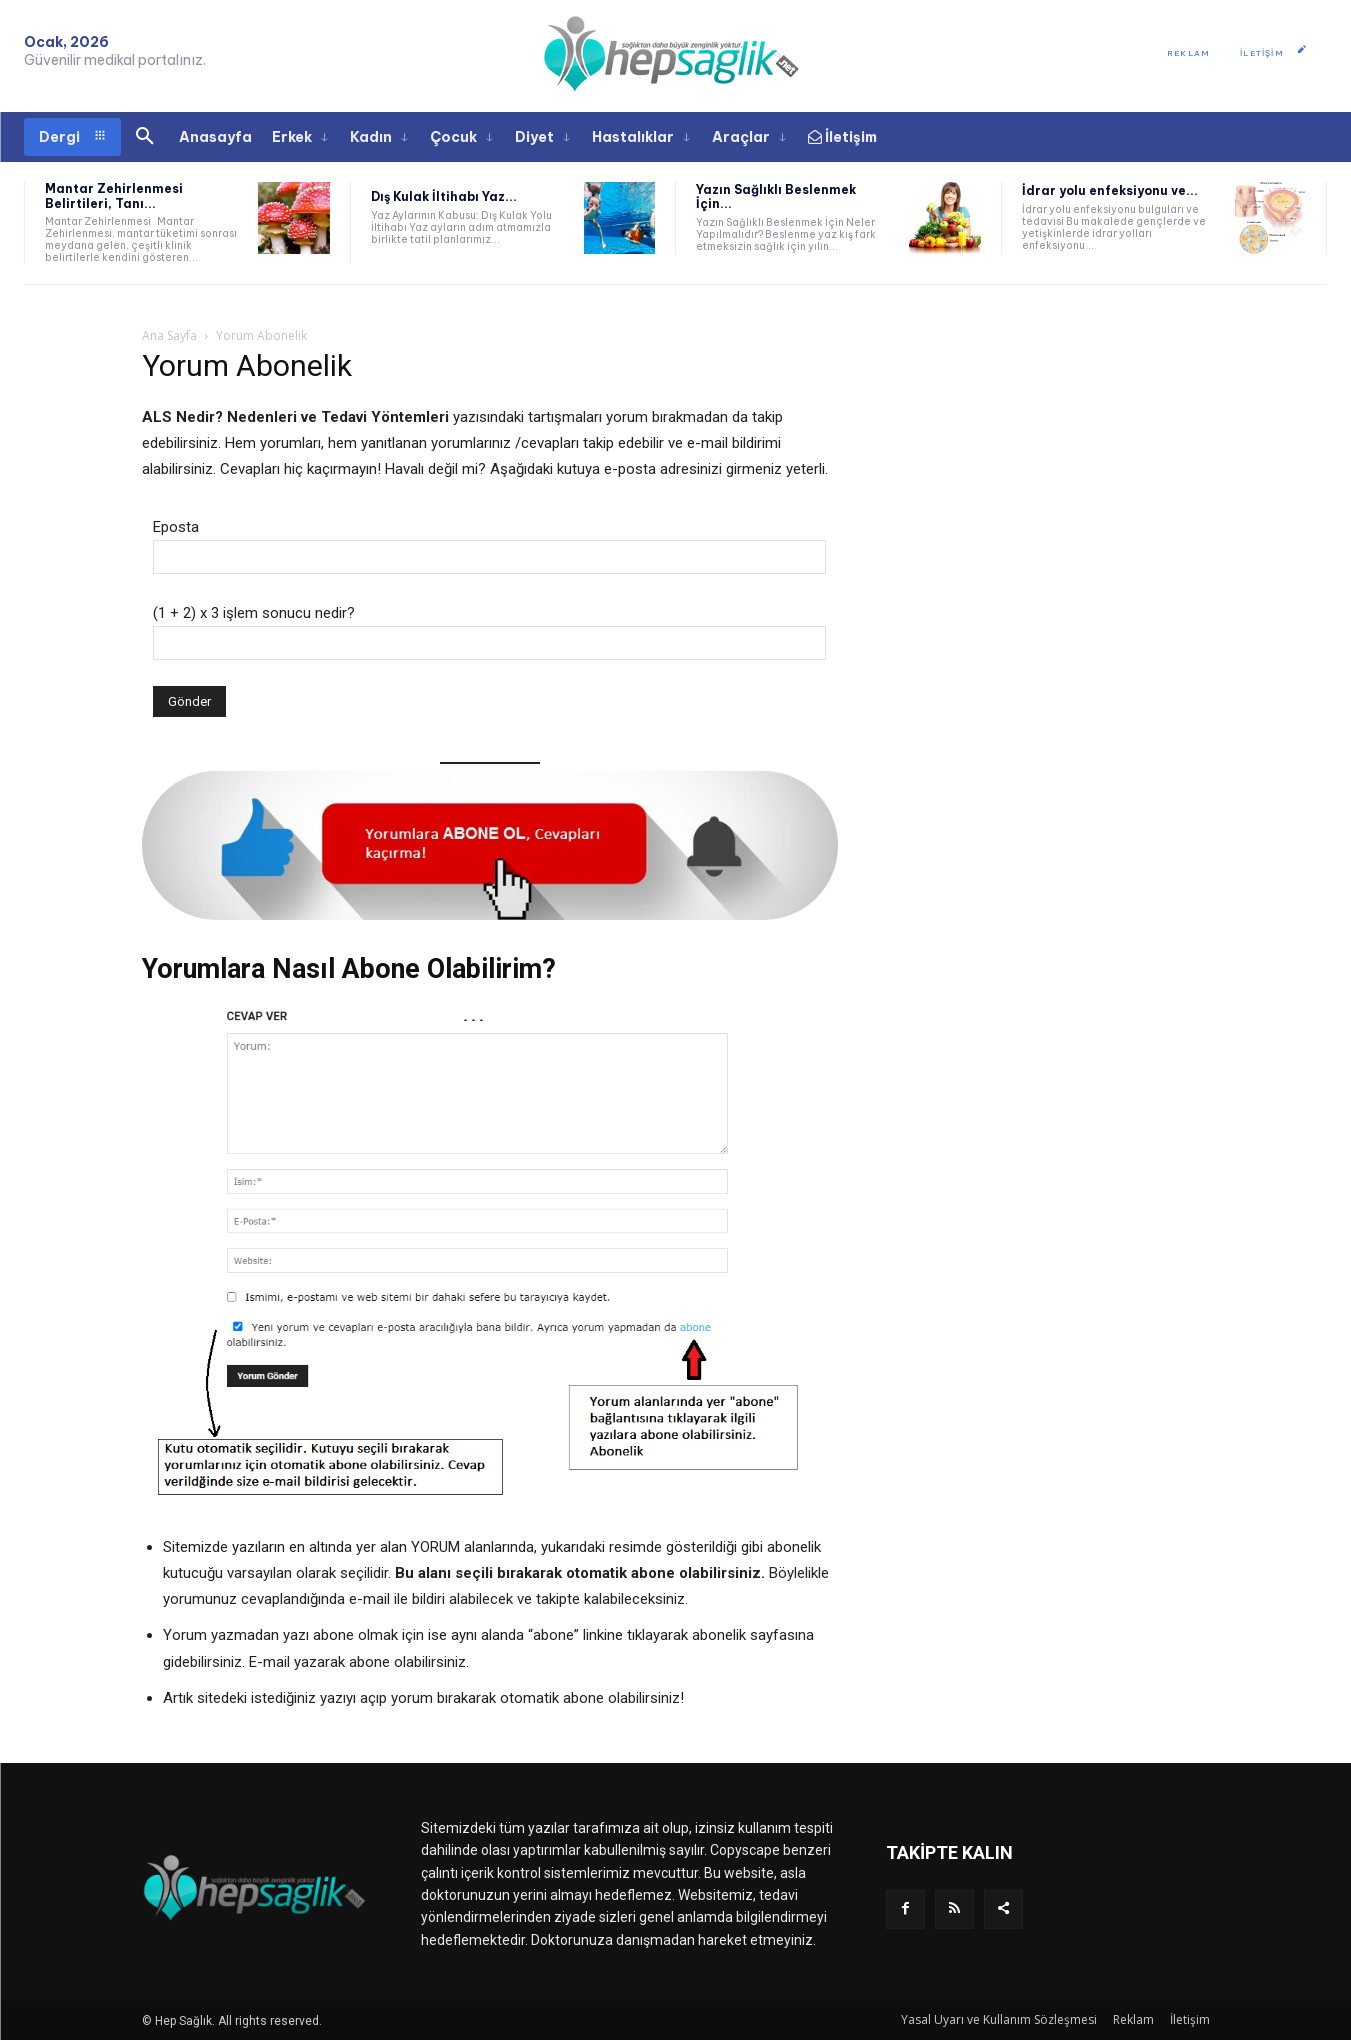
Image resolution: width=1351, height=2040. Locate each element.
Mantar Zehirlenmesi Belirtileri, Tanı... (114, 195)
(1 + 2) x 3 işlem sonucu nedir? (254, 613)
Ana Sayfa (169, 335)
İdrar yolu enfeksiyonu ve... (1110, 190)
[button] (145, 137)
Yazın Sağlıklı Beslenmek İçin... (776, 196)
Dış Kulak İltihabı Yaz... (444, 196)
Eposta (176, 527)
